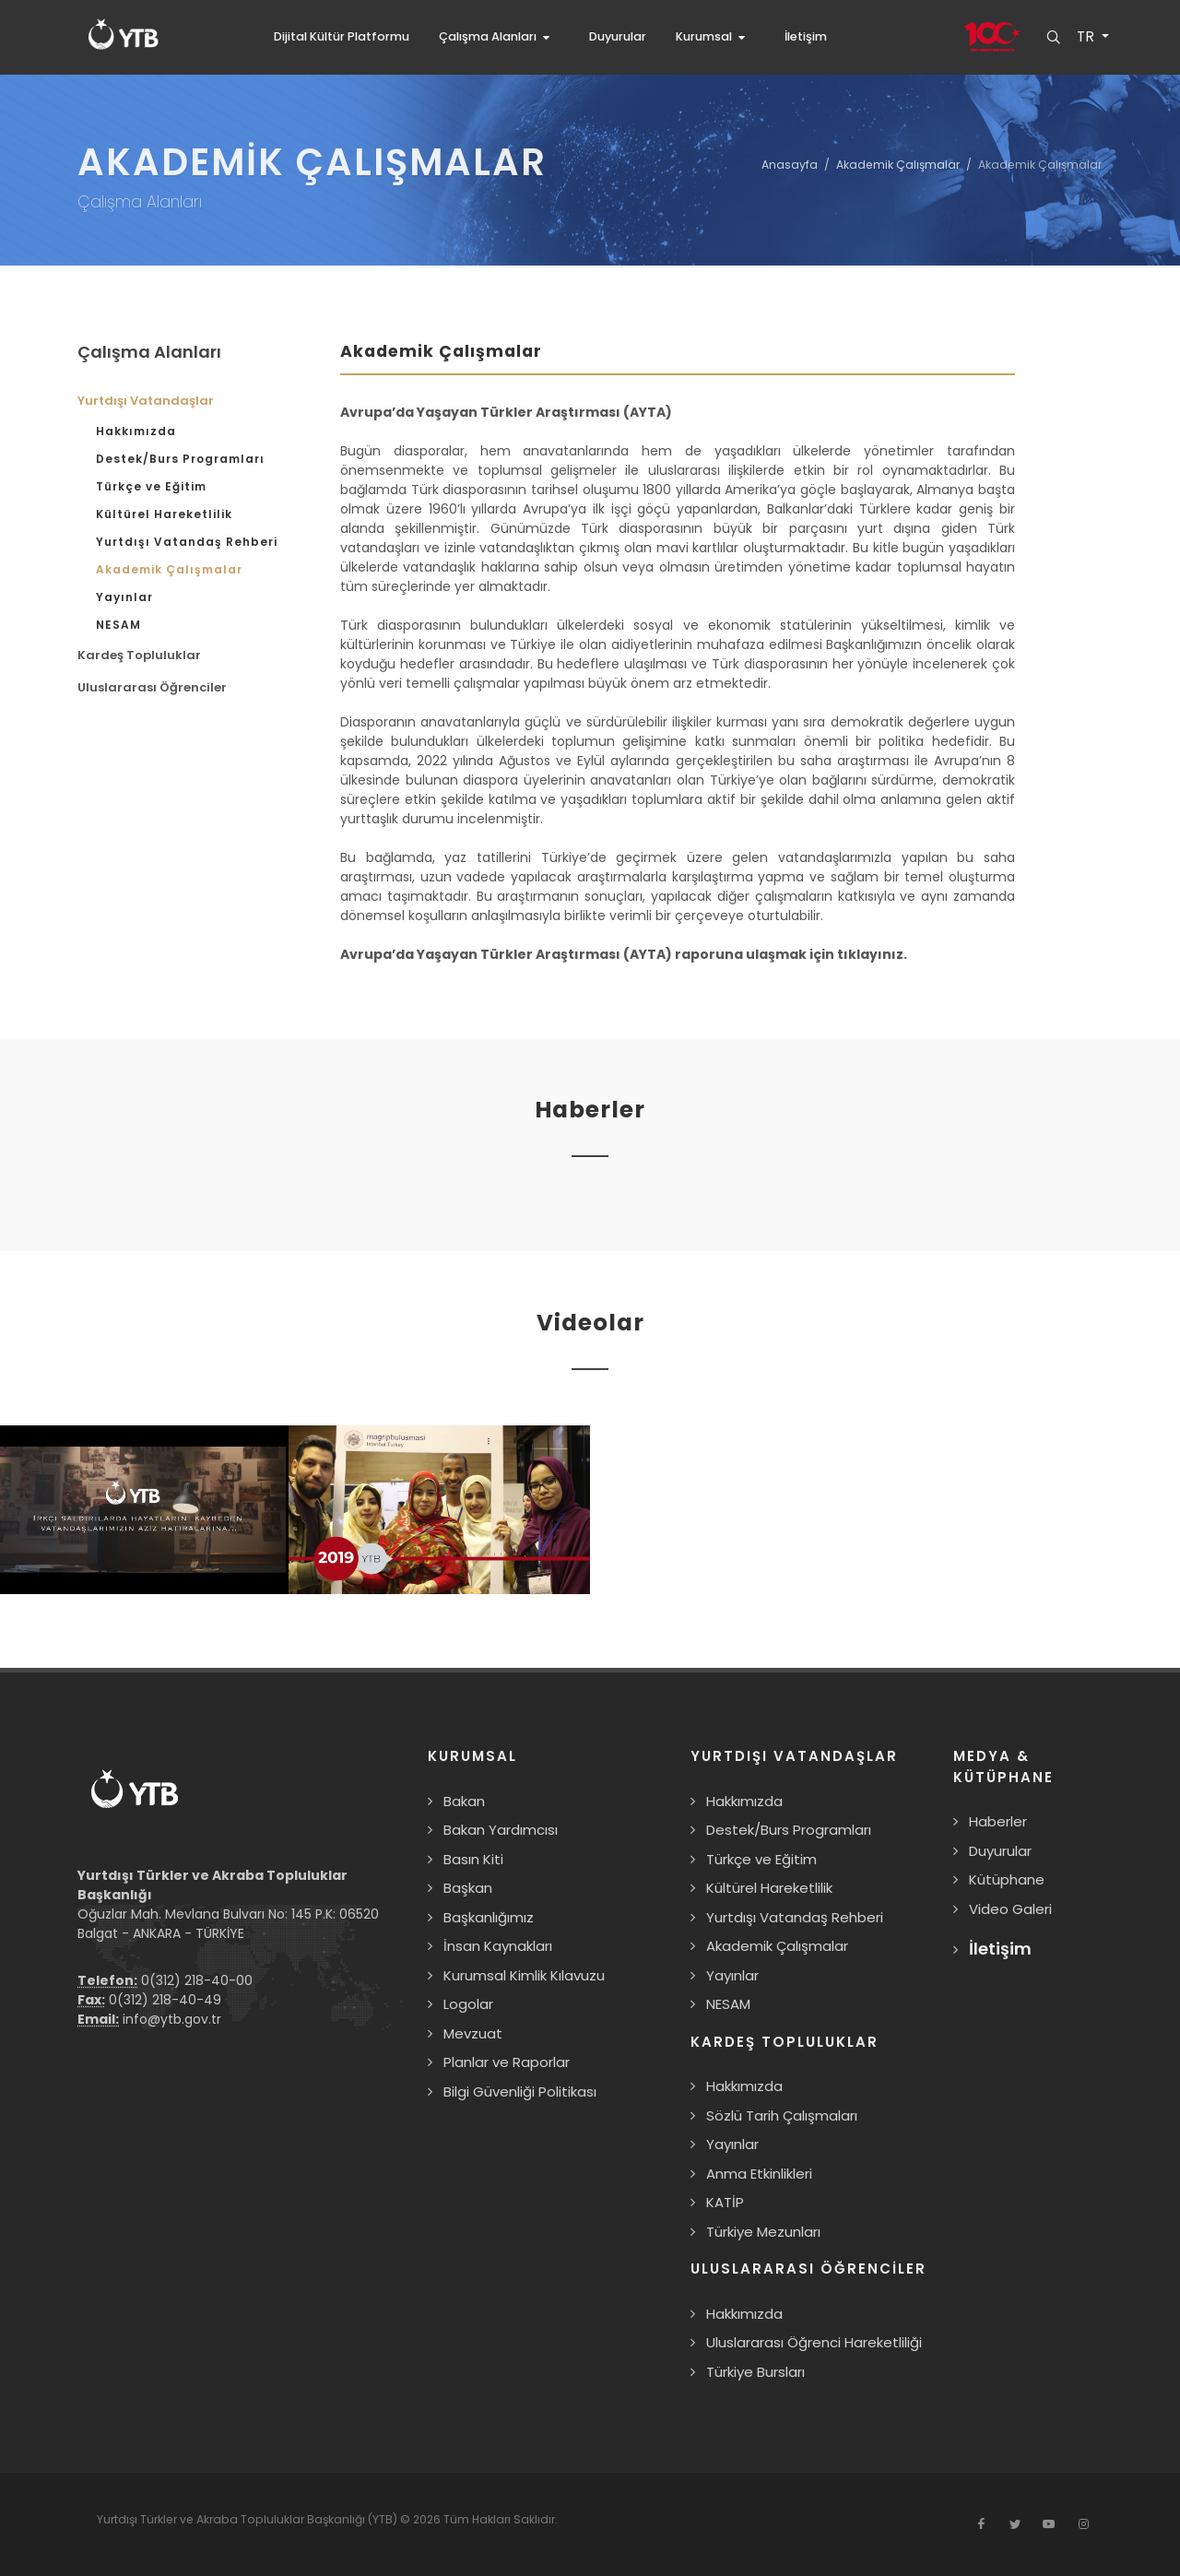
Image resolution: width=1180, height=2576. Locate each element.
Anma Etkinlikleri (759, 2173)
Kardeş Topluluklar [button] (139, 655)
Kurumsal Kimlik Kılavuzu (524, 1975)
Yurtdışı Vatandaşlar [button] (145, 400)
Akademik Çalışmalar (898, 164)
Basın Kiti (473, 1859)
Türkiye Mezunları (763, 2231)
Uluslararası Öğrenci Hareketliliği (814, 2342)
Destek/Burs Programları (180, 459)
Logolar (468, 2004)
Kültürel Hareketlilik (164, 514)
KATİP (725, 2202)
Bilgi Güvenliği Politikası (519, 2091)
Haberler (998, 1821)
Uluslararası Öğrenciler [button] (152, 687)
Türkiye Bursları (755, 2371)
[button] (499, 37)
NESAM (118, 624)
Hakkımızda (136, 431)
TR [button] (1086, 37)
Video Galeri (1010, 1909)
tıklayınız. (872, 954)
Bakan (464, 1801)
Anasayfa (789, 164)
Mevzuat (472, 2033)
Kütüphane (1006, 1879)
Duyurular (1000, 1851)
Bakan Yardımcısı (500, 1829)
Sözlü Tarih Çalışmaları (781, 2115)
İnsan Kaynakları (497, 1946)
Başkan (467, 1887)
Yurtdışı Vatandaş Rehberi (186, 541)
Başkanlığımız (488, 1917)
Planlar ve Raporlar (506, 2062)
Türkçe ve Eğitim (151, 486)
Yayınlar (124, 597)
